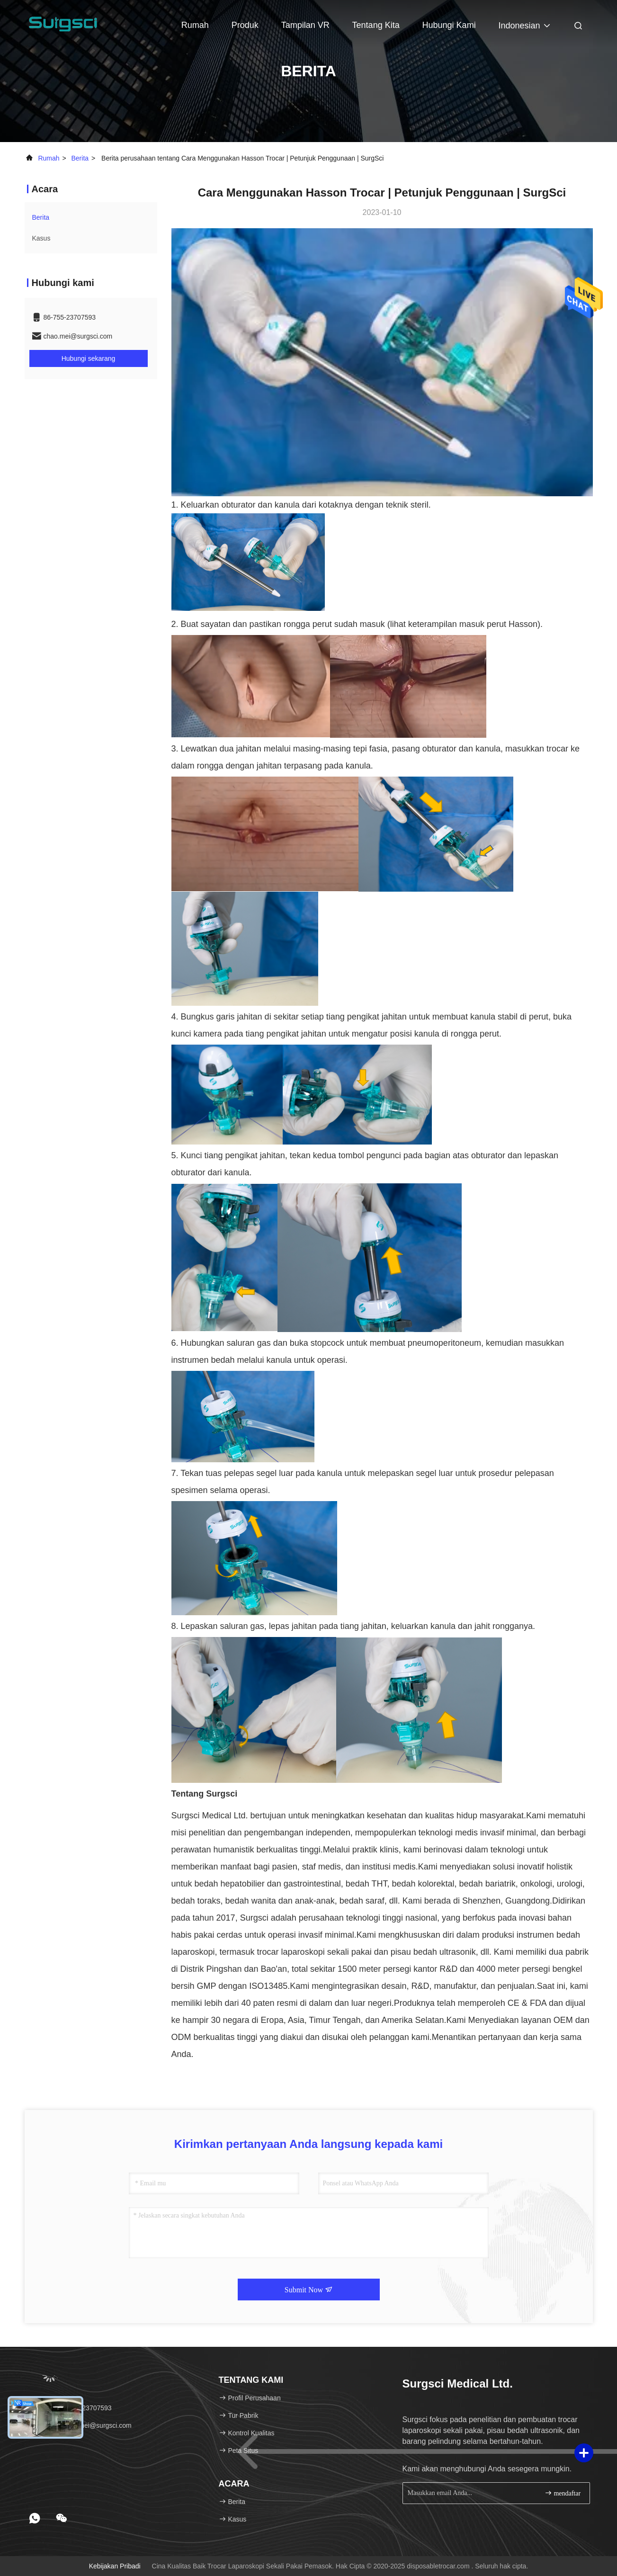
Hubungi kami (449, 25)
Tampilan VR (305, 25)
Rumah (195, 25)
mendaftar (563, 2493)
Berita (80, 158)
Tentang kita (376, 25)
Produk (245, 25)
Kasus (41, 238)
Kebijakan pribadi (115, 2566)
